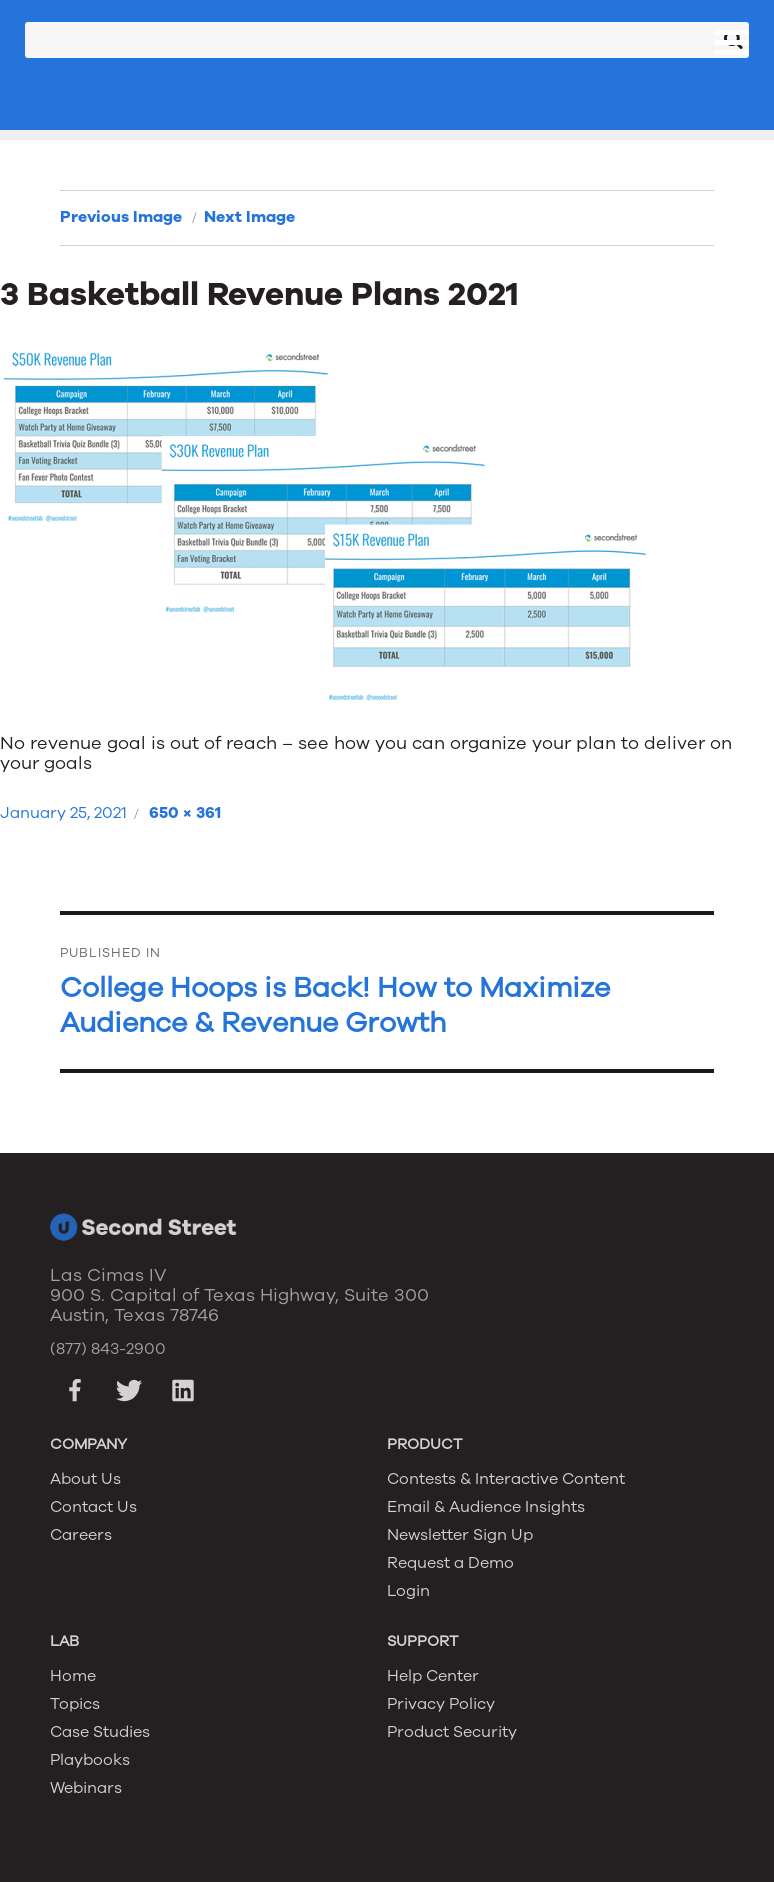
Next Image (249, 217)
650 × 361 (185, 813)
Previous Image (121, 217)
